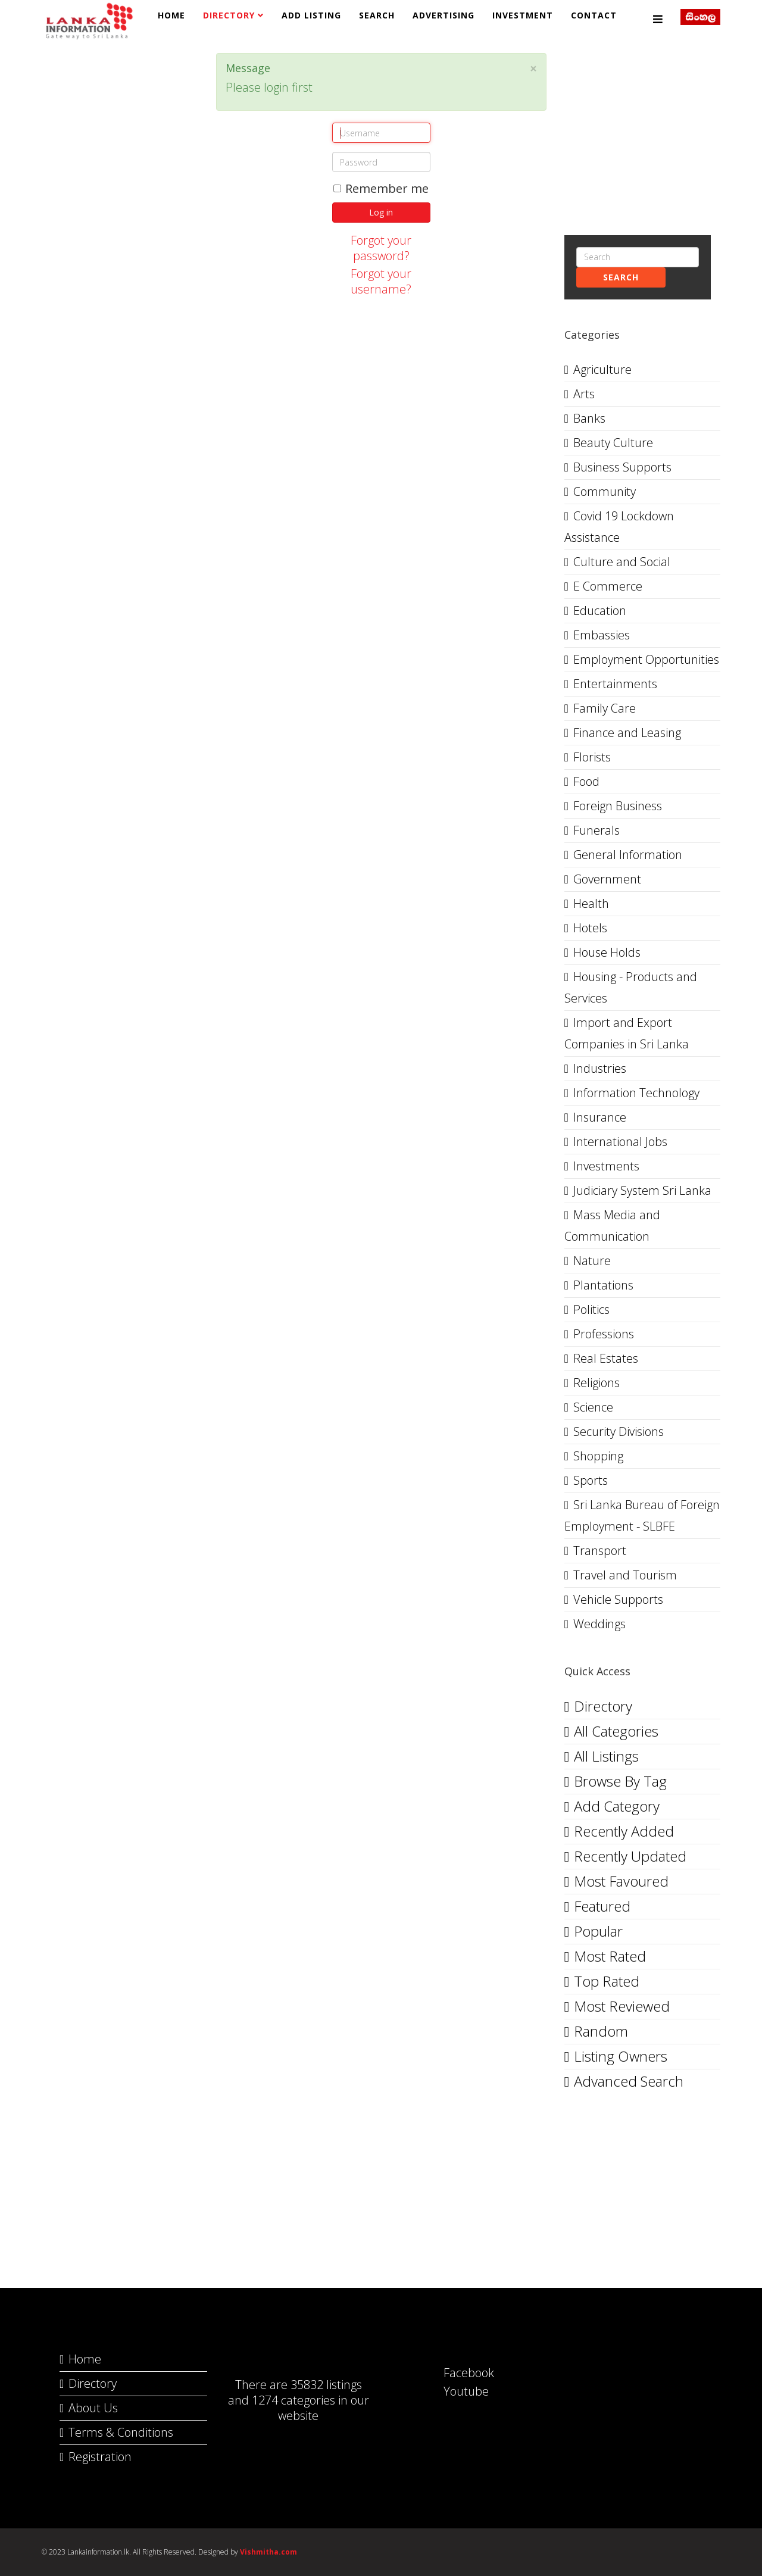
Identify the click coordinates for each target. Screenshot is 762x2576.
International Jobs (620, 1142)
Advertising (443, 15)
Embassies (601, 635)
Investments (606, 1166)
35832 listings (326, 2385)
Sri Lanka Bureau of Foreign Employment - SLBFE (642, 1515)
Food (586, 781)
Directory (229, 15)
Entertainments (615, 684)
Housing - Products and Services (630, 987)
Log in (381, 212)
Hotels (590, 928)
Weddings (599, 1624)
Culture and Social (621, 562)
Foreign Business (617, 806)
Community (604, 491)
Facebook (457, 2373)
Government (607, 879)
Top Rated (606, 1981)
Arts (584, 394)
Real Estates (605, 1358)
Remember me (381, 188)
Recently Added (624, 1831)
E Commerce (607, 586)
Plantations (603, 1285)
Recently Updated (630, 1856)
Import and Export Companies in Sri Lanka (626, 1033)
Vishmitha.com (268, 2552)
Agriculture (602, 369)
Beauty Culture (613, 443)
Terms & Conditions (120, 2432)
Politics (591, 1309)
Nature (592, 1261)
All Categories (616, 1731)
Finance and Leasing (627, 733)
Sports (590, 1480)
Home (171, 15)
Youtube (454, 2391)
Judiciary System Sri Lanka (642, 1190)
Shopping (598, 1456)
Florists (592, 757)
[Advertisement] (119, 127)
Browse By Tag (620, 1781)
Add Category (617, 1806)
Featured (602, 1906)
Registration (100, 2457)
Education (599, 610)
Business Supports (622, 467)
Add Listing (311, 15)
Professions (603, 1334)
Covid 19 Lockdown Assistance (619, 526)
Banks (589, 418)
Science (593, 1407)
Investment (522, 15)
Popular (598, 1931)
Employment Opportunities (646, 659)
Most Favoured (621, 1881)
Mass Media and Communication (612, 1225)
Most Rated (610, 1956)
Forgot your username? (381, 281)
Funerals (596, 830)
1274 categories (293, 2400)
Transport (599, 1551)
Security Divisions (618, 1431)
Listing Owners (620, 2056)
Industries (599, 1068)
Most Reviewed (622, 2006)
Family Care (604, 708)
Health (591, 903)
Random (601, 2031)
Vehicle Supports (618, 1599)
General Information (627, 855)
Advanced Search (628, 2081)
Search (377, 15)
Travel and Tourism (625, 1575)
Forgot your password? (381, 248)
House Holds (607, 952)
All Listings (606, 1756)
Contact (594, 15)
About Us (93, 2408)
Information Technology (636, 1093)
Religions (596, 1383)
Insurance (599, 1117)
